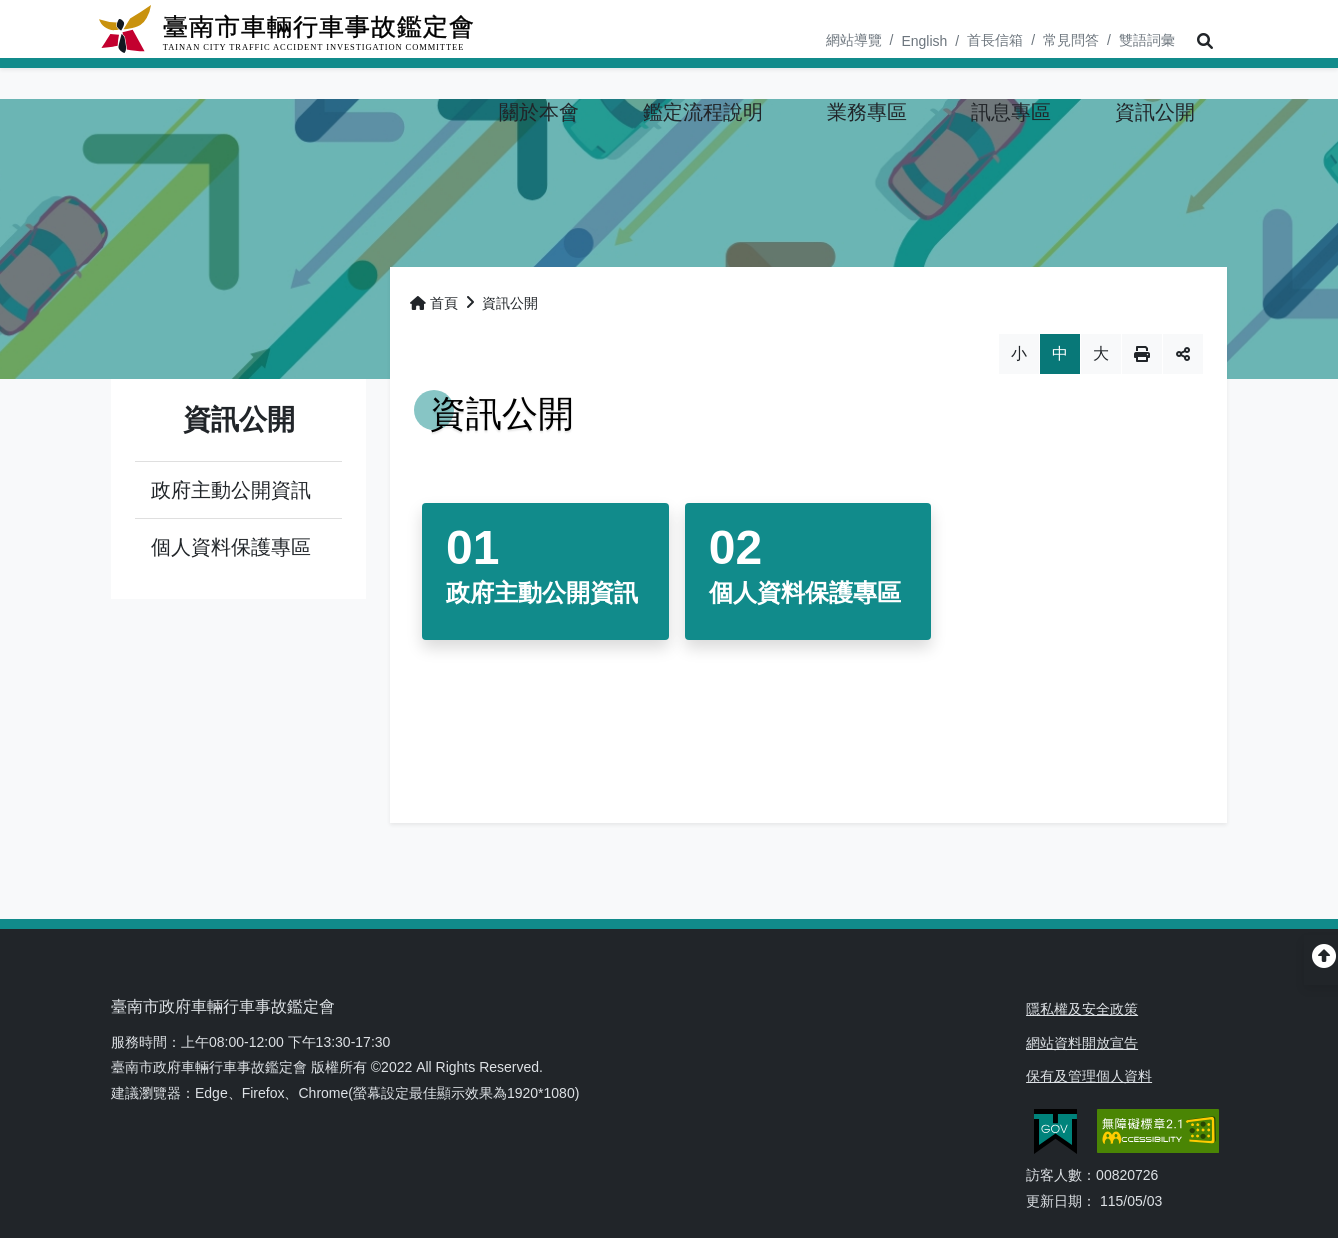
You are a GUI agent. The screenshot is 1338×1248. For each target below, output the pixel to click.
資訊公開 (510, 307)
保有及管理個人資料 (1089, 1079)
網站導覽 (854, 40)
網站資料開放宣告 (1082, 1046)
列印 (1142, 358)
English (924, 41)
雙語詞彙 (1147, 40)
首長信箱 (995, 40)
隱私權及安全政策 (1082, 1013)
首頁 (434, 307)
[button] (1201, 42)
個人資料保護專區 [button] (231, 551)
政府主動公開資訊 (542, 596)
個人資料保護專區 (805, 596)
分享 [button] (1183, 358)
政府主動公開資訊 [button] (231, 494)
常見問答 (1071, 40)
